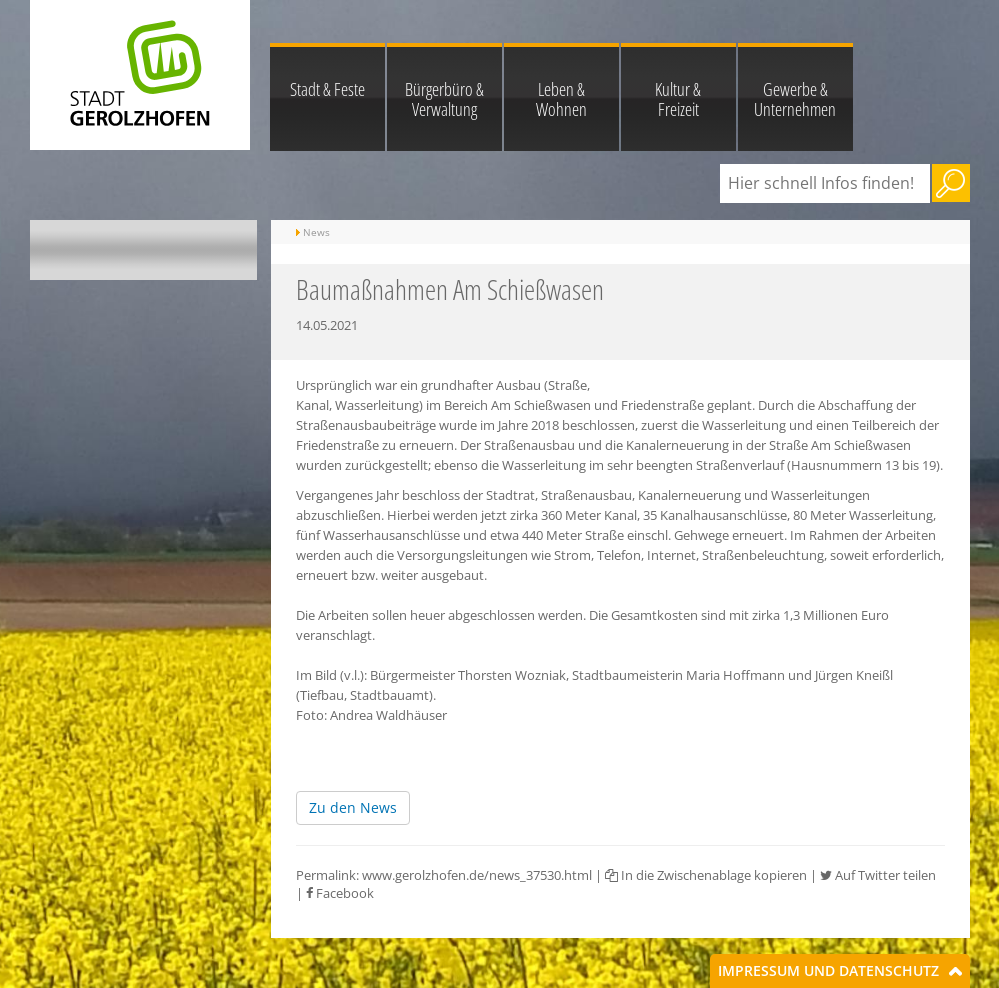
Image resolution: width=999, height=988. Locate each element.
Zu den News (353, 807)
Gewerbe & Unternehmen (795, 99)
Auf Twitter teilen (878, 875)
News (316, 232)
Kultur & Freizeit (678, 99)
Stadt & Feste (327, 89)
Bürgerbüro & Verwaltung (444, 99)
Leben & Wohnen (561, 99)
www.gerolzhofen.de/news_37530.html (477, 875)
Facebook (340, 893)
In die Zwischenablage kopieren (706, 875)
